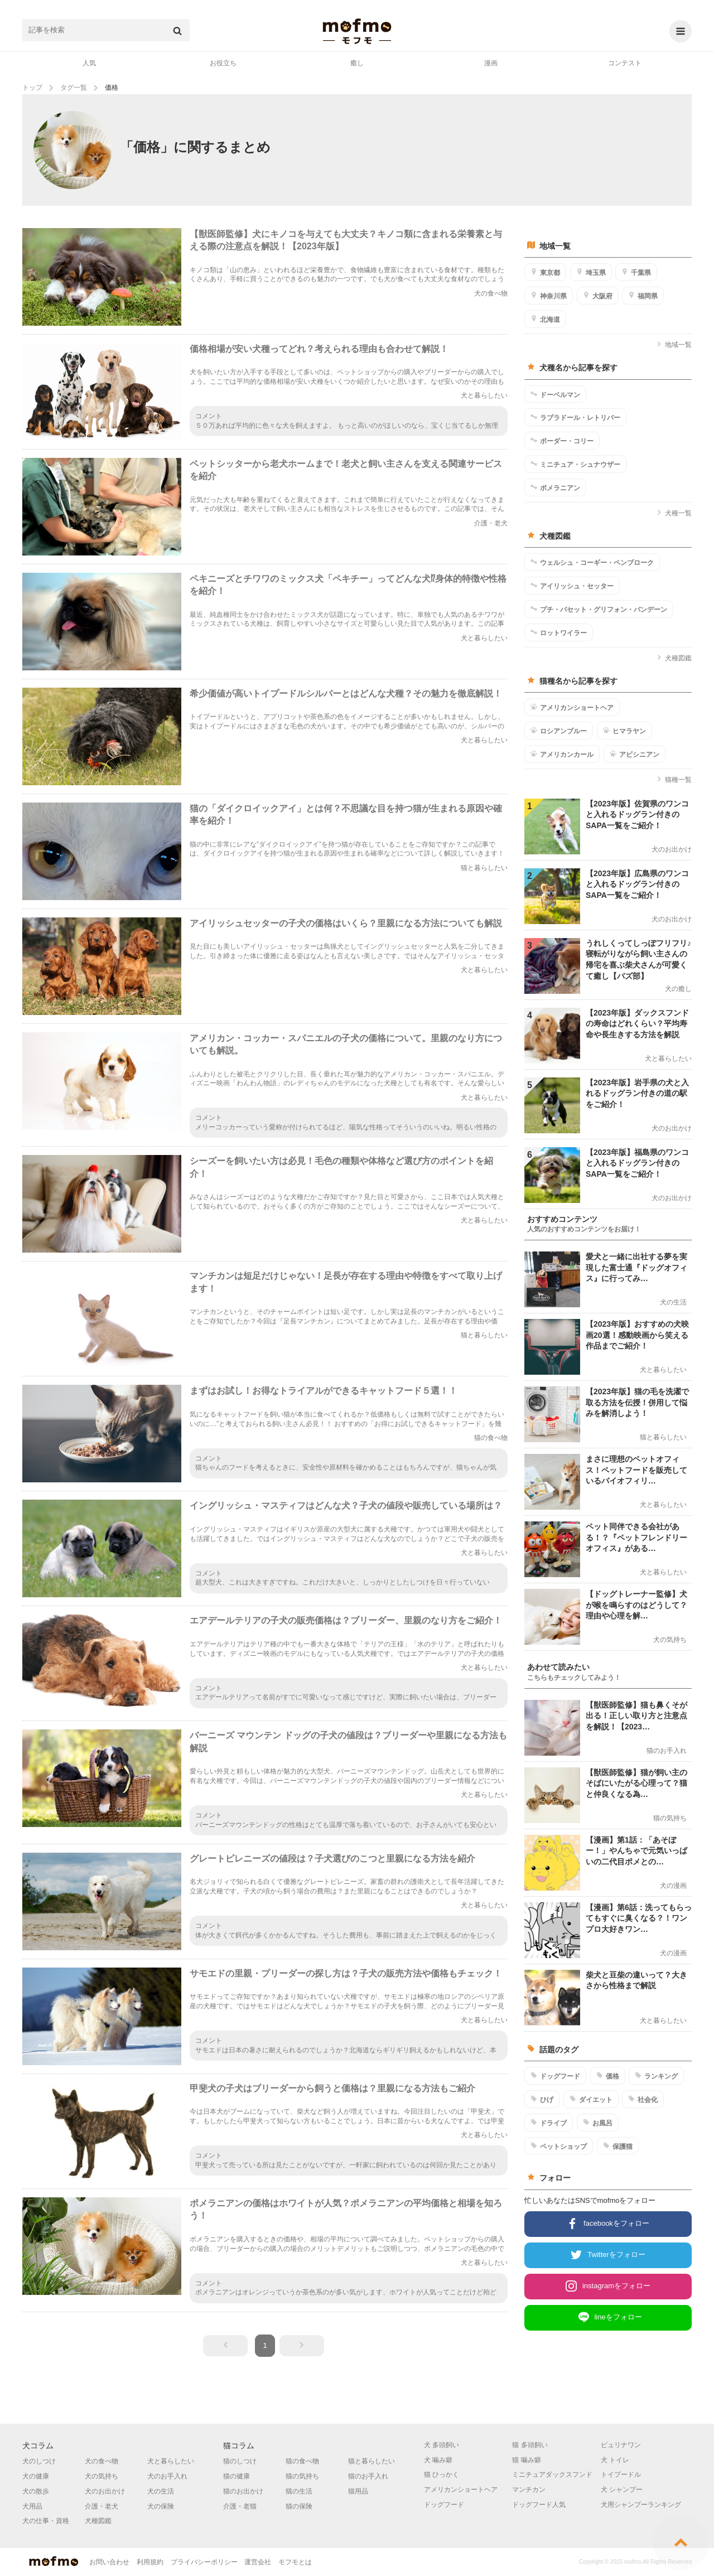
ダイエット (591, 2099)
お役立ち (223, 63)
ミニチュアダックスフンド (552, 2474)
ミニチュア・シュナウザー (575, 464)
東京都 (545, 272)
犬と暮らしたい (170, 2461)
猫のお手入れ (368, 2476)
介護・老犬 (101, 2506)
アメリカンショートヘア (572, 707)
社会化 (643, 2099)
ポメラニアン (555, 487)
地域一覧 (674, 345)
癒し (357, 63)
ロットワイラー (558, 632)
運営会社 (257, 2562)
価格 (607, 2075)
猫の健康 (236, 2476)
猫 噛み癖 (526, 2460)
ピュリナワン (621, 2445)
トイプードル (621, 2474)
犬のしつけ (39, 2461)
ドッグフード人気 (539, 2505)
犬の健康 (35, 2476)
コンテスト (624, 63)
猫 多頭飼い (529, 2445)
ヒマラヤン (624, 730)
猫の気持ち (302, 2476)
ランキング (656, 2075)
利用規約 (150, 2562)
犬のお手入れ (167, 2476)
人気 (89, 63)
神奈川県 (548, 295)
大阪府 (597, 295)
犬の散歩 (35, 2491)
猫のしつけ (240, 2461)
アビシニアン (634, 754)
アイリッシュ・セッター (572, 585)
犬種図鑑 (674, 658)
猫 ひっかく (441, 2474)
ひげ (541, 2099)
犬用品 (32, 2506)
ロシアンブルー (558, 730)
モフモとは (295, 2562)
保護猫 (618, 2146)
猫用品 (358, 2491)
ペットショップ (558, 2146)
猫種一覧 (674, 780)
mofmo (357, 31)
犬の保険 (160, 2506)
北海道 (545, 319)
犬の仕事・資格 (45, 2521)
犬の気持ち (101, 2476)
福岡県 (643, 295)
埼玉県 (591, 272)
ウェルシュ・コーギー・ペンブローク (592, 562)
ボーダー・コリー (562, 440)
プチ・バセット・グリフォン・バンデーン (598, 609)
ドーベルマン (555, 394)
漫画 (491, 63)
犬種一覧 (674, 513)
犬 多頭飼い (441, 2445)
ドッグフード (555, 2075)
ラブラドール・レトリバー (575, 417)
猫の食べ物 (302, 2461)
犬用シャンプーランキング (641, 2505)
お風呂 (597, 2122)
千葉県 (636, 272)
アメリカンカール (562, 754)
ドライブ (548, 2122)
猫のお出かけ (243, 2491)
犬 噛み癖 (438, 2460)
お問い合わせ (109, 2562)
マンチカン (529, 2489)
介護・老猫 (240, 2506)
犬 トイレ (615, 2460)
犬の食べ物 (101, 2461)
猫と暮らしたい (371, 2461)
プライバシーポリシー (204, 2562)
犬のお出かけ (105, 2491)
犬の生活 (160, 2491)
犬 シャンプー (622, 2489)
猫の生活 (299, 2491)
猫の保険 (299, 2506)
